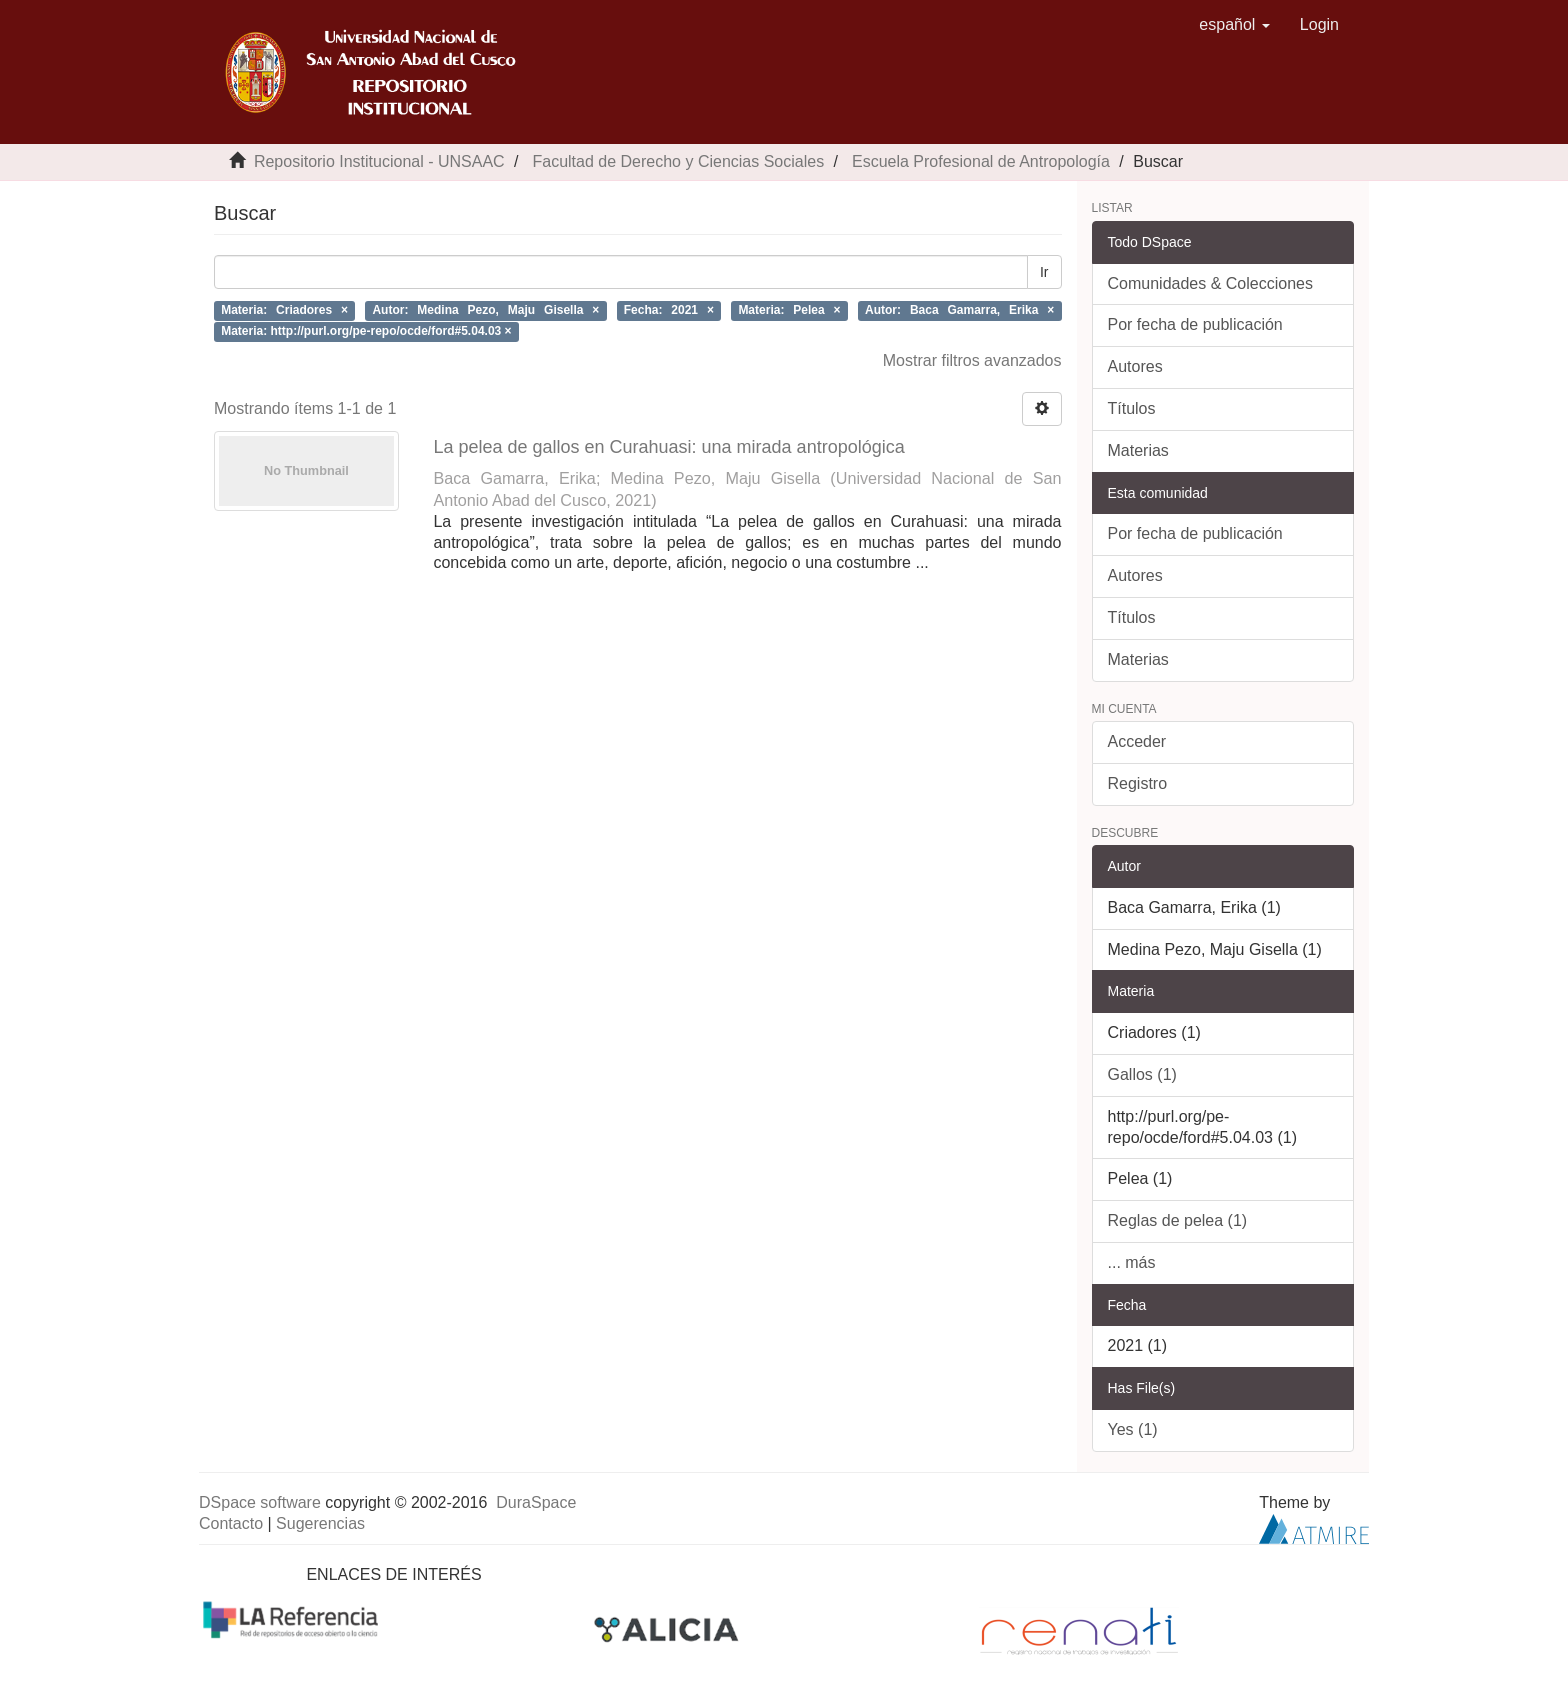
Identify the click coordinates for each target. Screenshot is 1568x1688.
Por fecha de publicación (1195, 324)
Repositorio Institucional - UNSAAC (379, 161)
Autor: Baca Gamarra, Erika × (959, 310)
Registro (1138, 783)
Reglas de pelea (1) (1178, 1220)
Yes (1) (1133, 1429)
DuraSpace (536, 1502)
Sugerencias (320, 1523)
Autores (1135, 366)
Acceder (1137, 741)
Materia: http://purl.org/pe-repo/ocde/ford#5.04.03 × (366, 331)
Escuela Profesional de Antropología (981, 161)
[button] (1234, 25)
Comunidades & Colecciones (1210, 283)
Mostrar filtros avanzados (972, 360)
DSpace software (260, 1502)
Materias (1138, 450)
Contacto (231, 1523)
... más (1132, 1262)
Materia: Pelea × (789, 310)
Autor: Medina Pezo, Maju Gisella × (485, 310)
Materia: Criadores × (284, 310)
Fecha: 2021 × (669, 310)
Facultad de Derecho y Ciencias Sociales (678, 161)
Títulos (1132, 408)
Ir (1044, 272)
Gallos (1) (1142, 1074)
